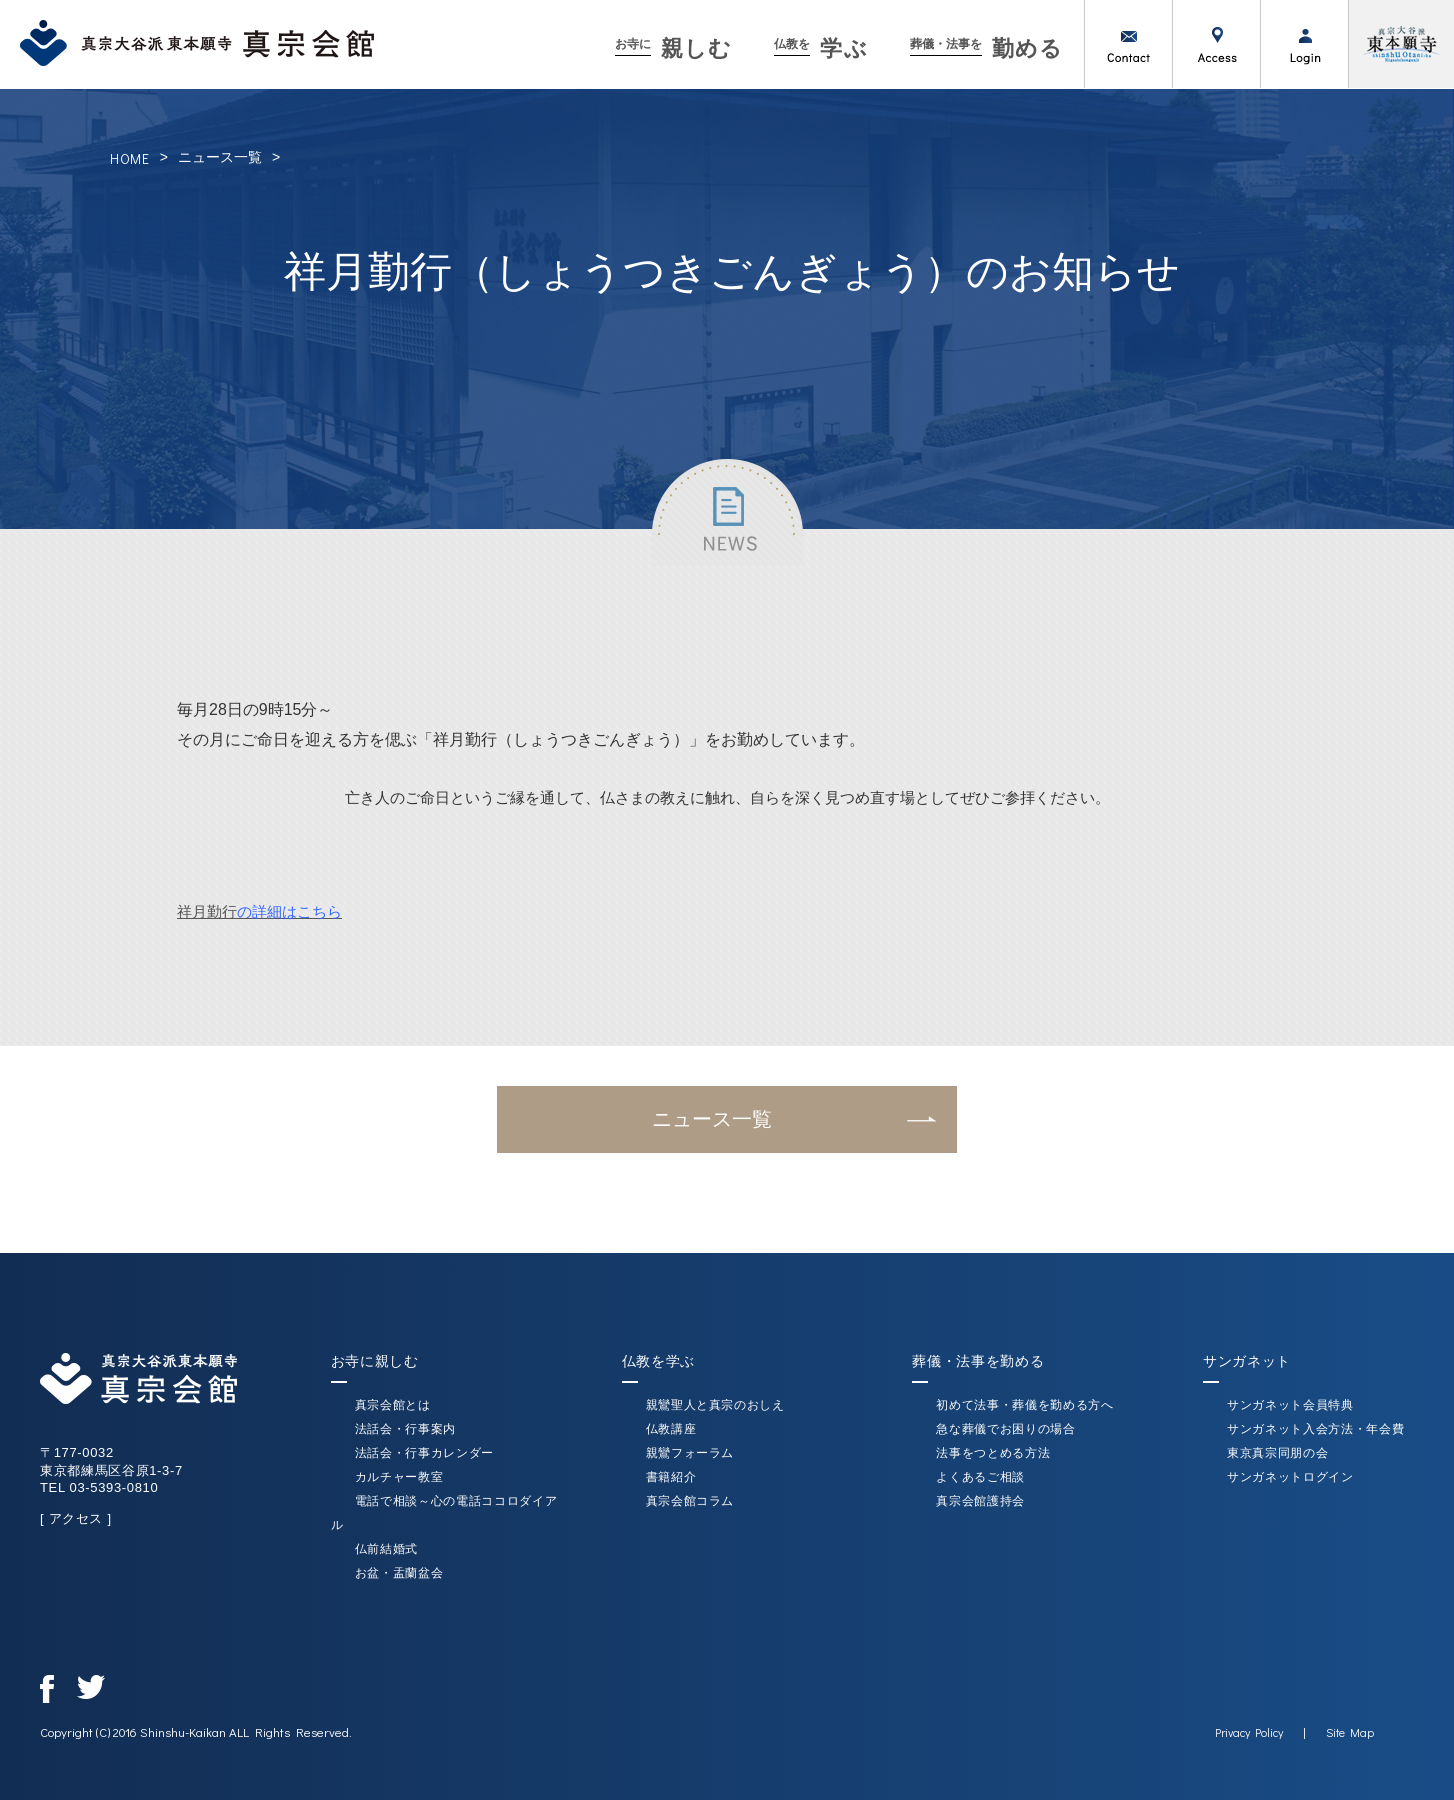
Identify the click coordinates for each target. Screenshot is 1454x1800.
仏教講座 (671, 1429)
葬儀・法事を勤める (978, 1361)
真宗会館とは (393, 1405)
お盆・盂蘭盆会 (399, 1573)
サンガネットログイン (1290, 1477)
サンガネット (1247, 1361)
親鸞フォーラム (690, 1453)
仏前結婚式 (386, 1549)
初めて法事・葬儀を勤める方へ (1024, 1405)
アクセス (1216, 44)
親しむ (673, 48)
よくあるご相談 (980, 1477)
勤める (986, 48)
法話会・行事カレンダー (424, 1453)
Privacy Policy (1249, 1732)
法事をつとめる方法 (993, 1453)
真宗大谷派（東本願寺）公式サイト (1401, 44)
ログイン (1304, 44)
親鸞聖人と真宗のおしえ (715, 1405)
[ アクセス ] (76, 1518)
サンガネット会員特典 (1290, 1405)
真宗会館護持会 (980, 1501)
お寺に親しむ (375, 1361)
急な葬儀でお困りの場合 (1005, 1429)
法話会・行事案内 (405, 1429)
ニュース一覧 (220, 157)
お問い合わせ (1128, 44)
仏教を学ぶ (658, 1361)
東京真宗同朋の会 (1277, 1453)
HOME (130, 158)
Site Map (1350, 1732)
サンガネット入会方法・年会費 (1315, 1429)
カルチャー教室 (399, 1477)
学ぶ (820, 48)
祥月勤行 (259, 911)
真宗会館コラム (690, 1501)
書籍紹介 (671, 1477)
